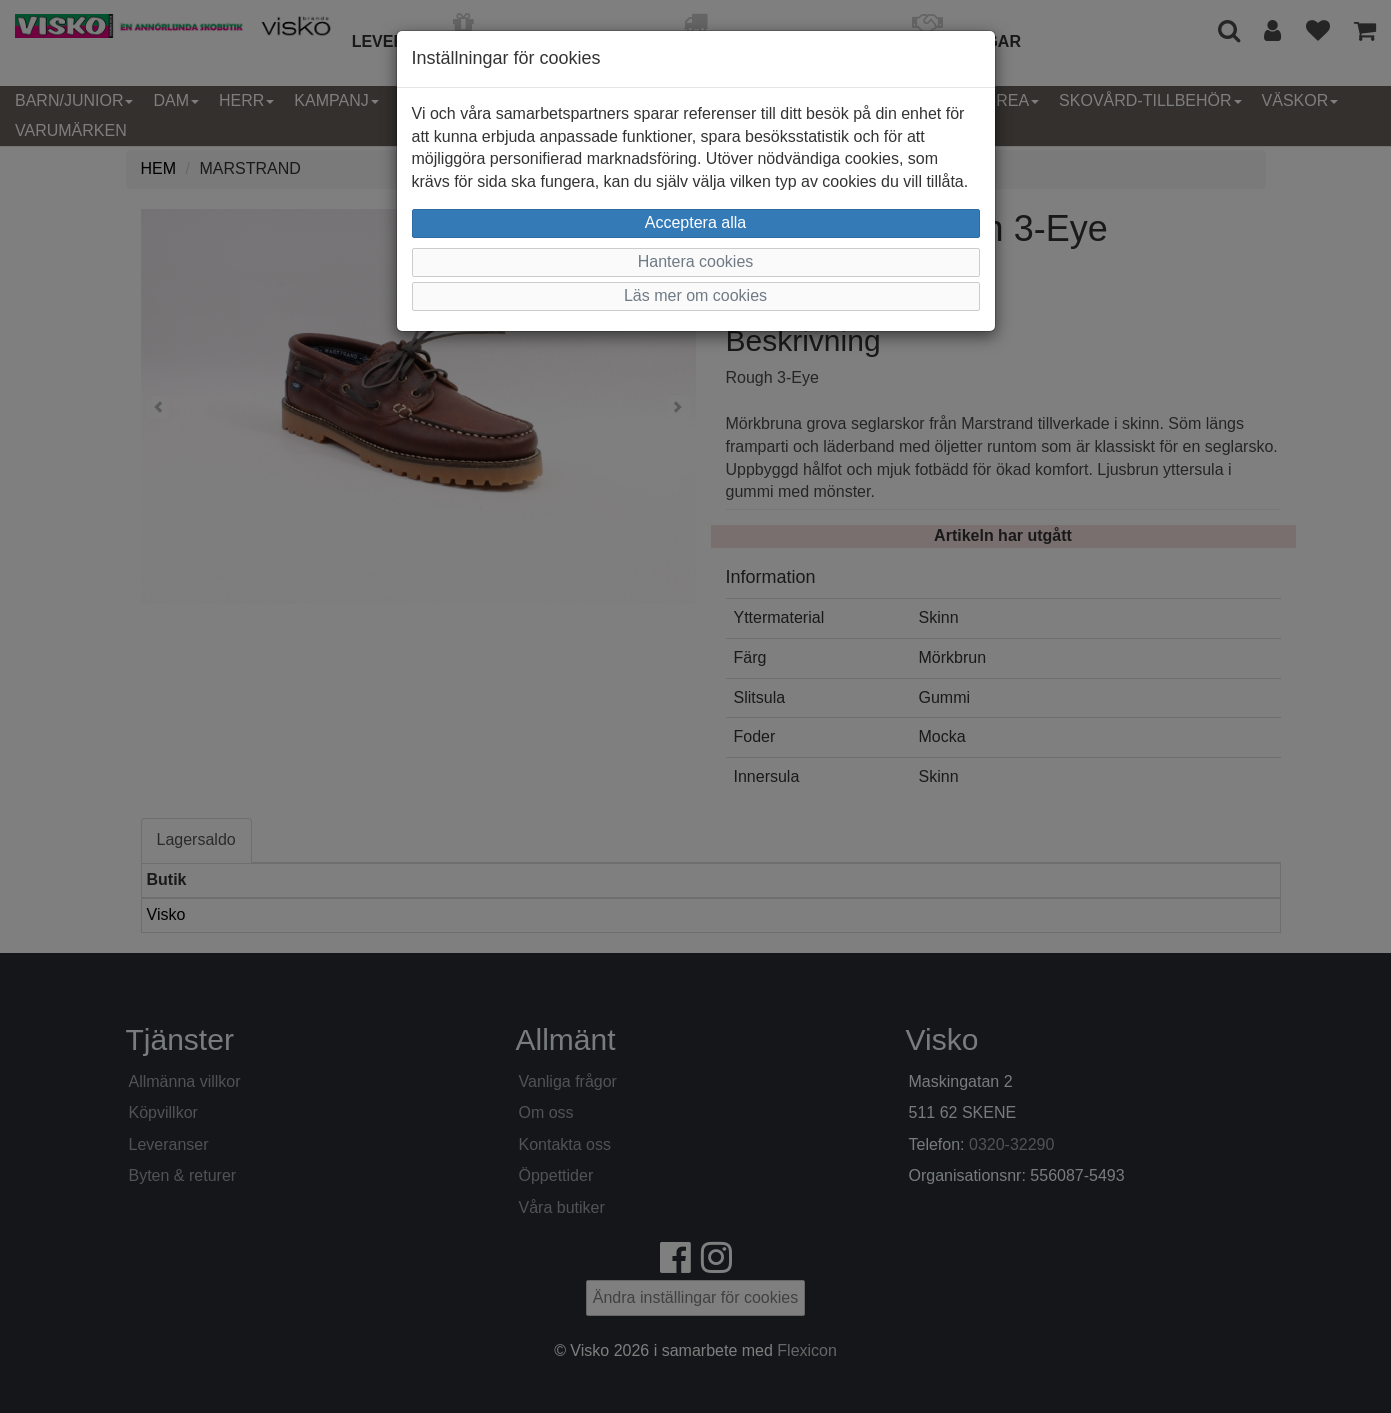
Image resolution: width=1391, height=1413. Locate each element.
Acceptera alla (695, 222)
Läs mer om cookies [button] (695, 295)
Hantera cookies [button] (696, 261)
